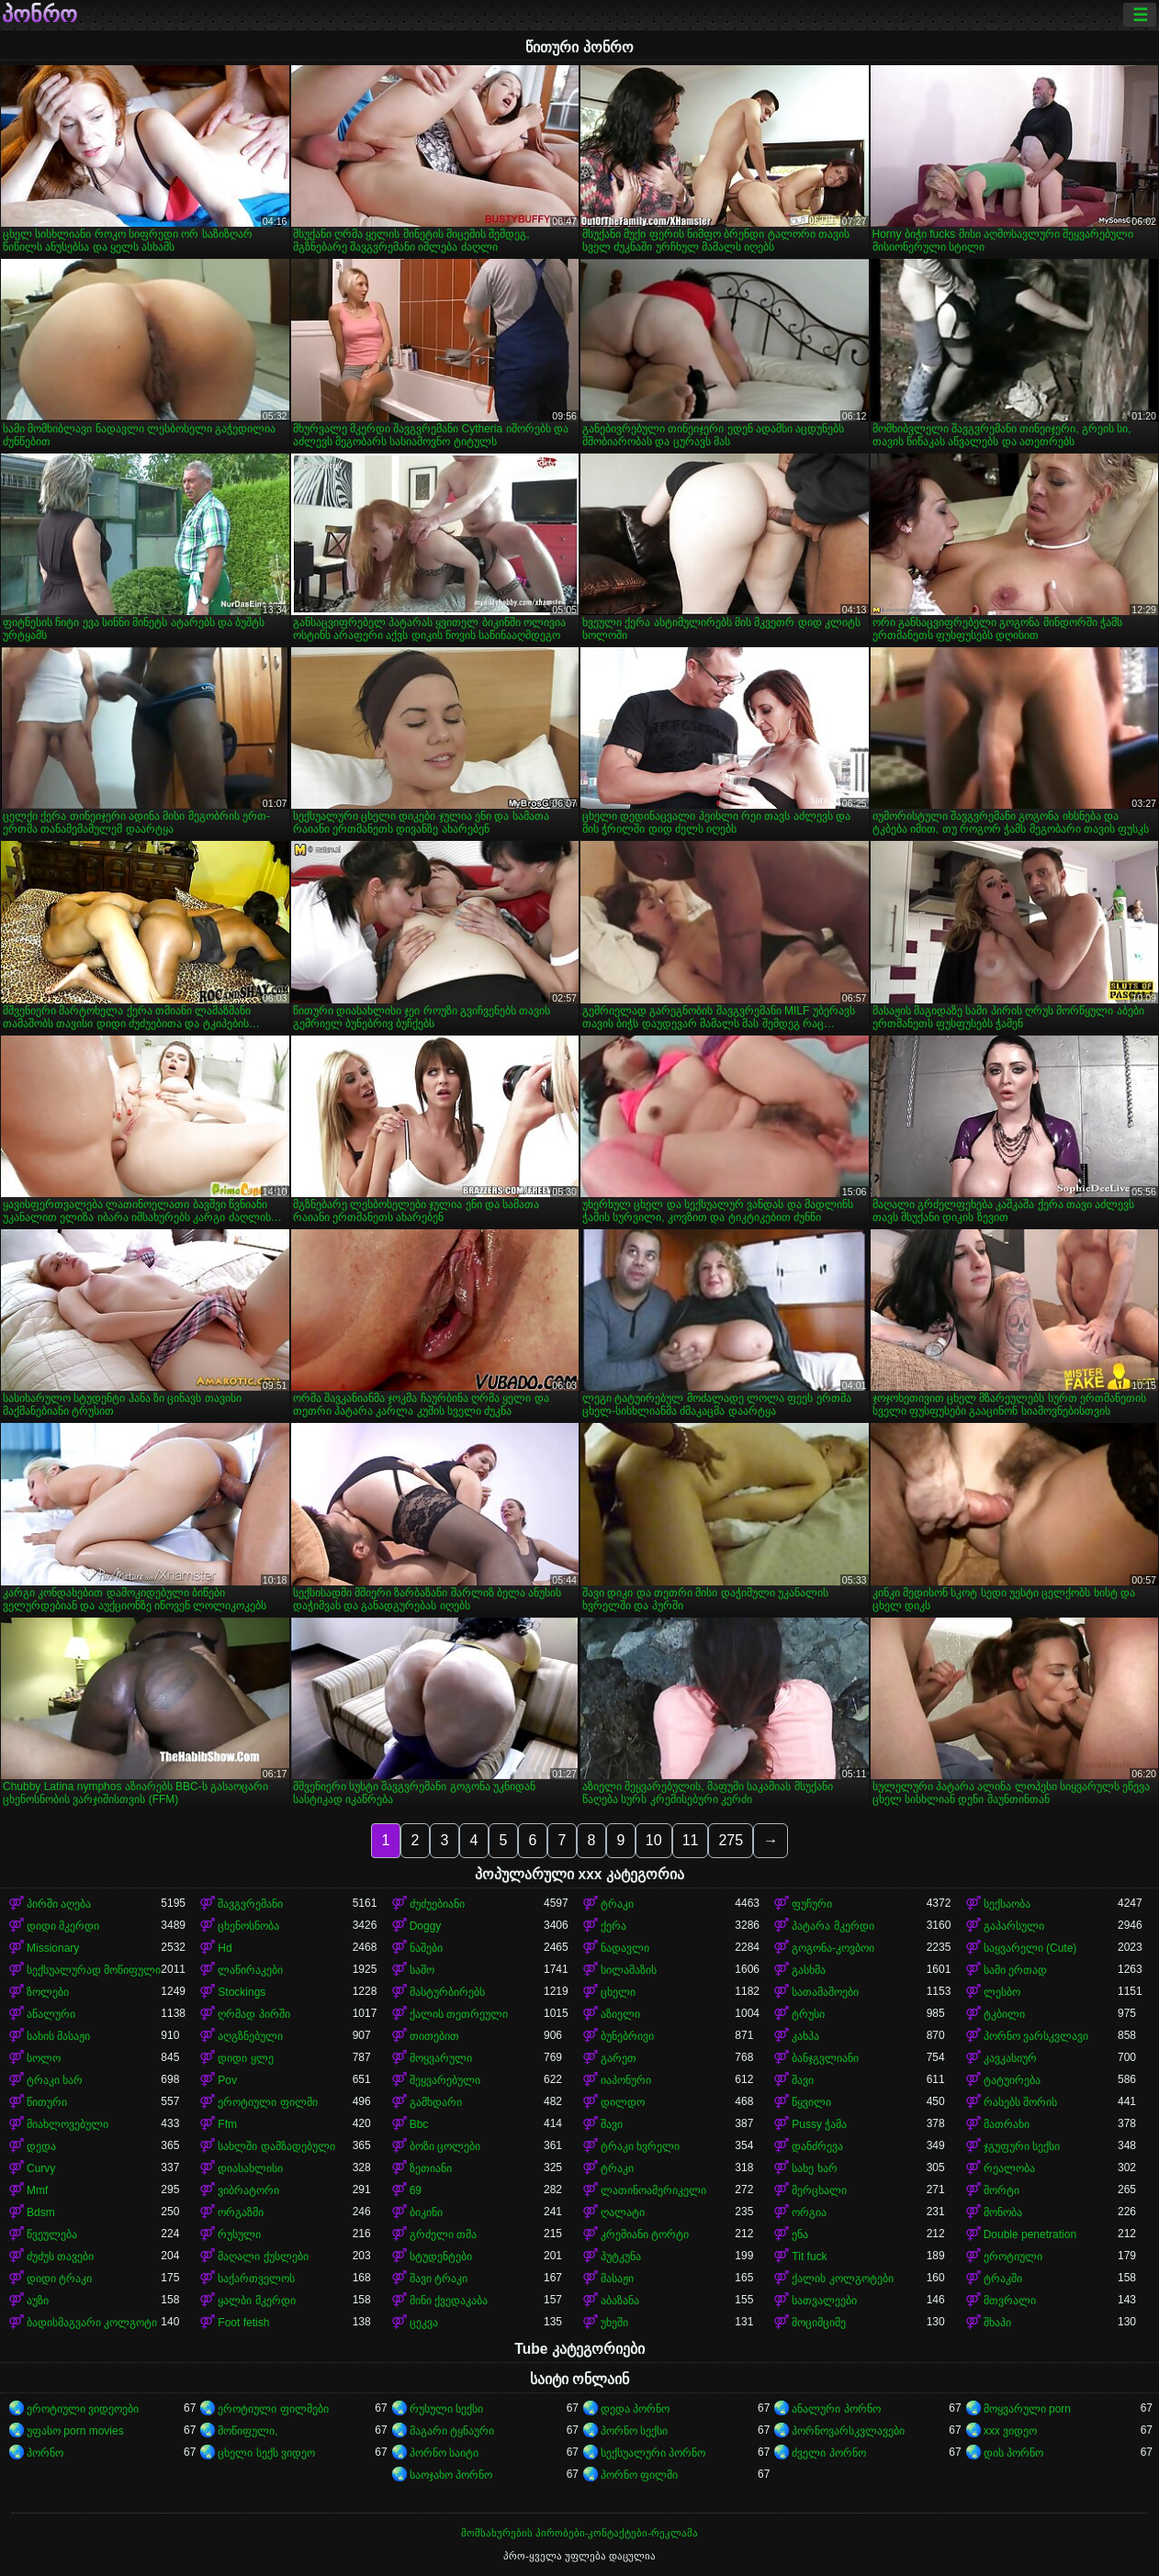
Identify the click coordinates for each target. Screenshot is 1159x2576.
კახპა (805, 2036)
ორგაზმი (241, 2212)
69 (416, 2190)
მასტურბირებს (447, 1992)
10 (654, 1840)
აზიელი (620, 2014)
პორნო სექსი (634, 2431)
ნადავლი (625, 1948)
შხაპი (997, 2322)
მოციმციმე (819, 2322)
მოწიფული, (247, 2431)
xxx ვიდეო (1010, 2431)
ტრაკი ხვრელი (640, 2146)
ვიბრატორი (248, 2190)
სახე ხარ (814, 2168)
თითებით (434, 2036)
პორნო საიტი (444, 2453)
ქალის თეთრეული (459, 2014)
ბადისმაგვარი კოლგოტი (92, 2322)
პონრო (39, 15)
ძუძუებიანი (437, 1904)
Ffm (227, 2124)
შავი (803, 2080)
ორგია (809, 2212)
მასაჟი (617, 2278)
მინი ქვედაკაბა (449, 2300)
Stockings (241, 1992)
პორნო (45, 2453)
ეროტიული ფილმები (273, 2408)
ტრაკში (1003, 2278)
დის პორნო (1013, 2453)
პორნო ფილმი (639, 2475)
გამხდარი (436, 2102)
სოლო (44, 2058)
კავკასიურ (1010, 2058)
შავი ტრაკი (438, 2278)
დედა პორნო (635, 2408)
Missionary (53, 1948)
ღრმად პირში (253, 2014)
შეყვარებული (445, 2080)
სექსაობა (1007, 1904)
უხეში (614, 2322)
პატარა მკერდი (832, 1926)
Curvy (41, 2168)
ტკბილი (1004, 2014)
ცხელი (618, 1992)
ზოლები (48, 1992)
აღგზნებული (250, 2036)
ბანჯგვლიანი (825, 2058)
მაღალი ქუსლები (263, 2256)
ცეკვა (424, 2322)
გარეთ (618, 2058)
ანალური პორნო (836, 2408)
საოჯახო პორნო (451, 2475)
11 (690, 1840)
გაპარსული (1014, 1926)
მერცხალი (819, 2190)
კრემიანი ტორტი (645, 2234)
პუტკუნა (621, 2256)
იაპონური (626, 2080)
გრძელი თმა (443, 2234)
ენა (800, 2234)
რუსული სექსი (446, 2408)
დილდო (623, 2102)
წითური (47, 2102)
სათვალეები (824, 2300)
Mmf (37, 2190)
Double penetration (1030, 2234)
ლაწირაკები (250, 1970)
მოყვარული (441, 2058)
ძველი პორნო (828, 2453)
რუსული (239, 2234)
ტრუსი (808, 2014)
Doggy (426, 1926)
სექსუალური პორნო (653, 2453)
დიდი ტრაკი (59, 2278)
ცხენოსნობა (248, 1926)
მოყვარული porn (1027, 2408)
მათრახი (1007, 2124)
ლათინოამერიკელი (653, 2190)
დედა (41, 2146)
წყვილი (811, 2102)
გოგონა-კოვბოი (833, 1948)
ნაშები (426, 1948)
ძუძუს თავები (60, 2256)
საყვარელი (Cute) (1030, 1948)
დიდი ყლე (245, 2058)
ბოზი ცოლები (445, 2146)
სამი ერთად (1015, 1970)
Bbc (419, 2124)
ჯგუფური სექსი (1022, 2146)
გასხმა (809, 1970)
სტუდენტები (441, 2256)
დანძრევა (817, 2146)
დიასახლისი (250, 2168)
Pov (227, 2080)
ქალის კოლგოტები (842, 2278)
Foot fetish (243, 2322)
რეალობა (1009, 2168)
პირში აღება (59, 1904)
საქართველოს (256, 2278)
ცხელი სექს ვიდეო (266, 2453)
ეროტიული (1013, 2256)
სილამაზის (629, 1970)
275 (730, 1840)
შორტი (1001, 2190)
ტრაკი (617, 1904)
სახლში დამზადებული (276, 2146)
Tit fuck (809, 2256)
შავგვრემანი (250, 1904)
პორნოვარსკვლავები (848, 2431)
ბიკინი (426, 2212)
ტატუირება (1012, 2080)
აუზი (38, 2300)
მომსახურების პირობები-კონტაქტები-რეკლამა (579, 2532)
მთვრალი (1010, 2300)
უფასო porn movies (75, 2431)
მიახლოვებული (67, 2124)
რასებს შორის (1020, 2102)
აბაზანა (620, 2300)
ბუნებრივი (627, 2036)
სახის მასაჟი (58, 2036)
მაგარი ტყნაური (452, 2431)
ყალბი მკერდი (256, 2300)
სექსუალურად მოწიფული (94, 1970)
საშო (422, 1970)
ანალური (51, 2014)
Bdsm (41, 2212)
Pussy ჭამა (819, 2124)
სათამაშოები (825, 1992)
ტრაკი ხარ (55, 2080)
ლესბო (1002, 1992)
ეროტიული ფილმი (267, 2102)
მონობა (1003, 2212)
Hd (224, 1948)
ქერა (613, 1926)
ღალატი (623, 2212)
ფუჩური (812, 1904)
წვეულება (52, 2234)
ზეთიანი (431, 2168)
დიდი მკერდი (63, 1926)
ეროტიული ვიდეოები (83, 2408)
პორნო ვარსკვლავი (1036, 2036)
